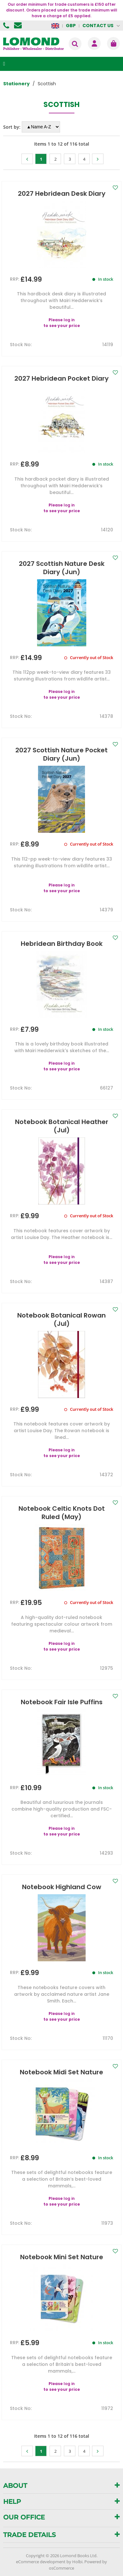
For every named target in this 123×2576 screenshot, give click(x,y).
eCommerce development (40, 2562)
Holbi (77, 2562)
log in (69, 320)
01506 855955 (7, 25)
